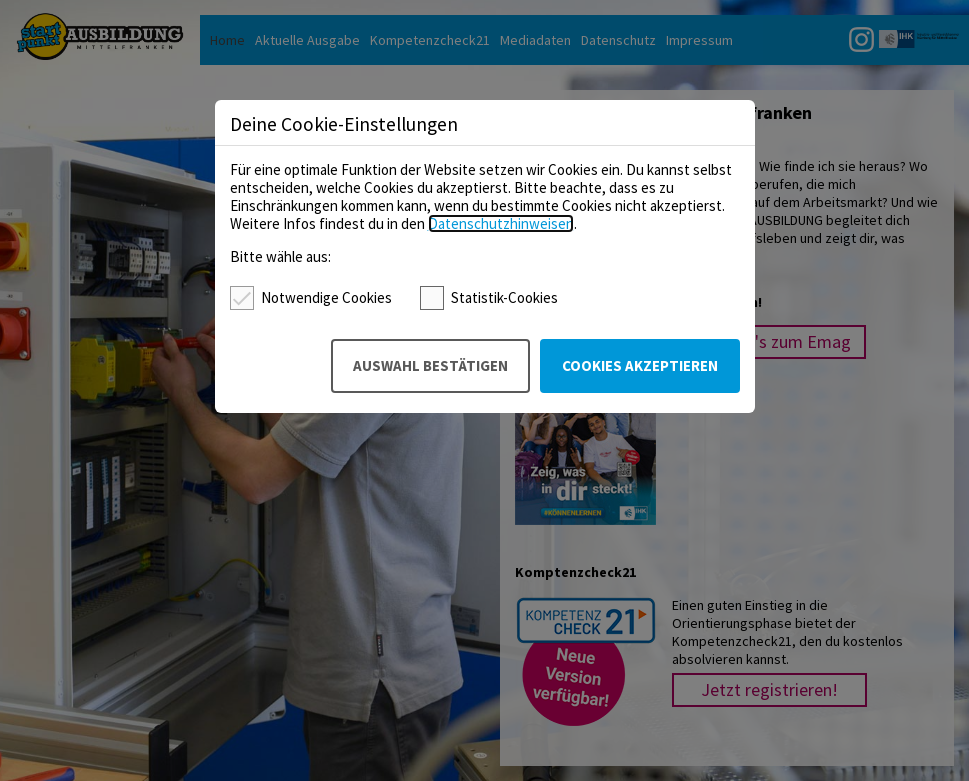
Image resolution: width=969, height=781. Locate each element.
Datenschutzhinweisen (501, 223)
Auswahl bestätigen (430, 365)
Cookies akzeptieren (640, 365)
